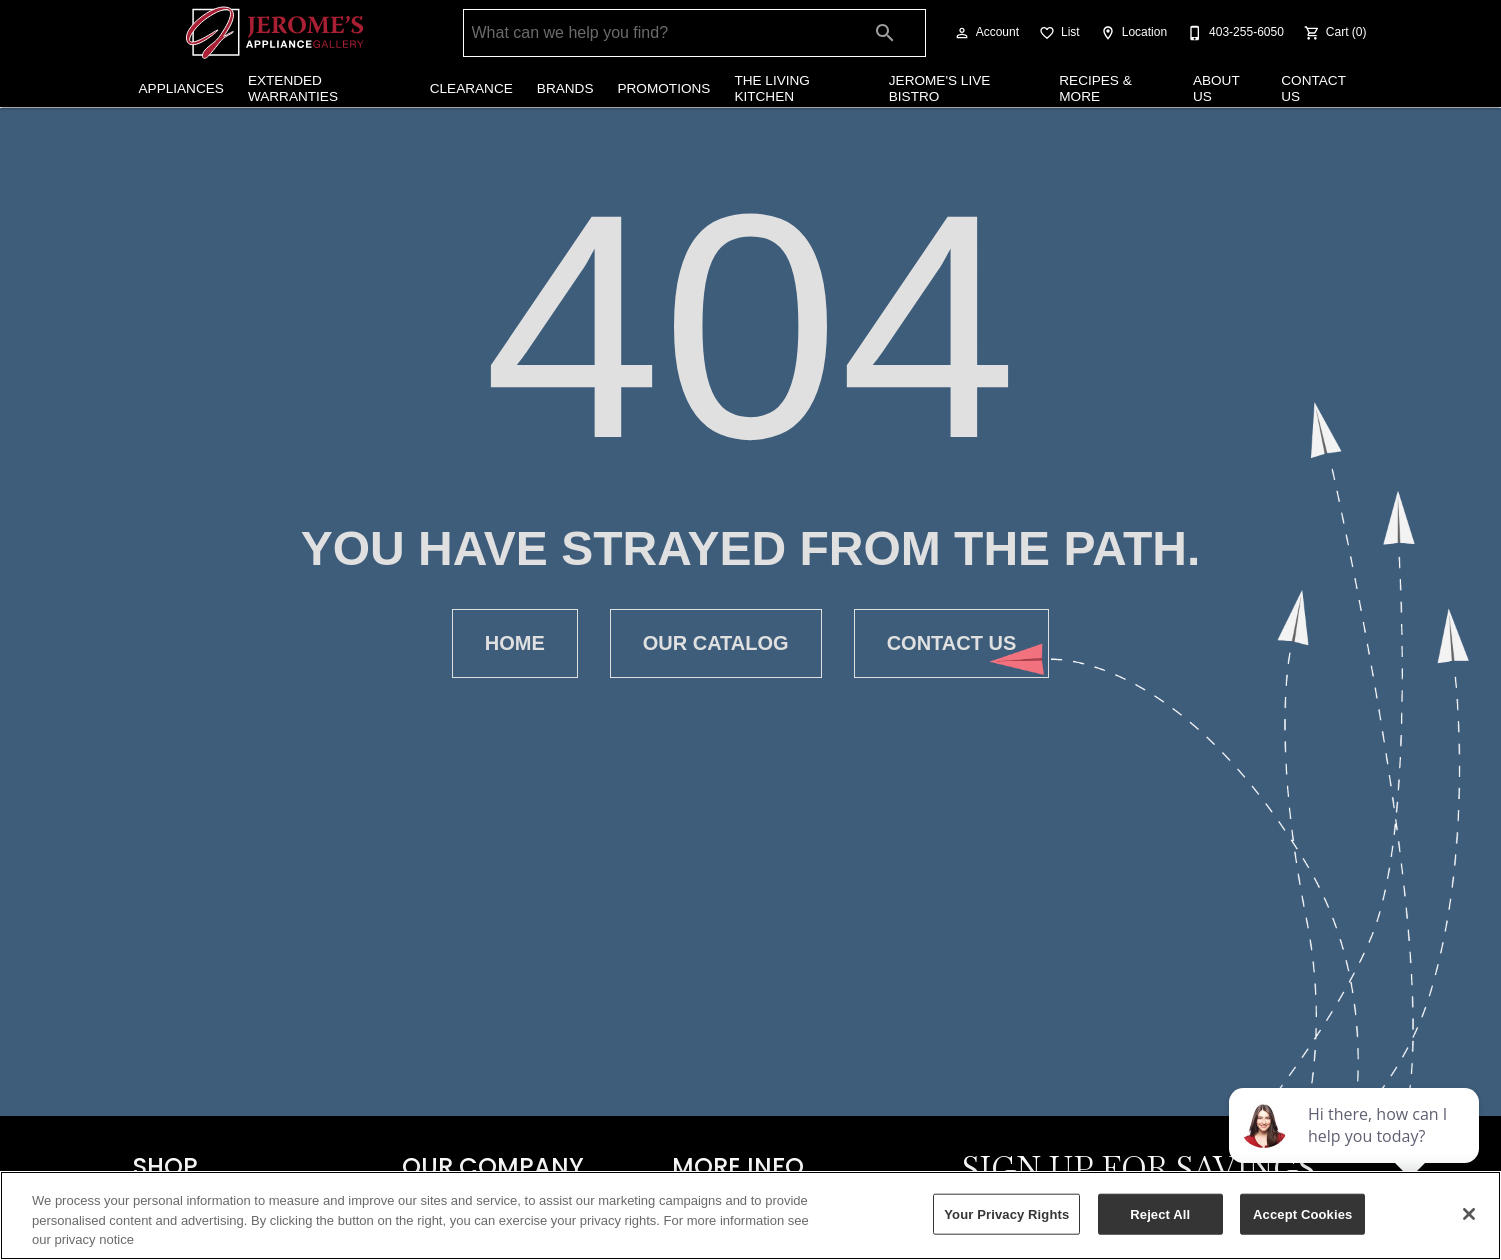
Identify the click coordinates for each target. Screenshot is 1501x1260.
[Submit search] (885, 33)
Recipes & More (1095, 88)
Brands (565, 88)
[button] (962, 33)
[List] (1057, 33)
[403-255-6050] (1233, 33)
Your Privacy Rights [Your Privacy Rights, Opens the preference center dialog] (1006, 1213)
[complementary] (1356, 1150)
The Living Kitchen (772, 88)
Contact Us (1313, 88)
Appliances (181, 88)
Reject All (1160, 1213)
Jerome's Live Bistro (940, 88)
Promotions (663, 88)
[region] (750, 1215)
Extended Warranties (293, 88)
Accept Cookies (1302, 1213)
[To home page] (274, 33)
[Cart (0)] (1333, 33)
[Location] (1131, 33)
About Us (1216, 88)
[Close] (1469, 1214)
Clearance (471, 88)
